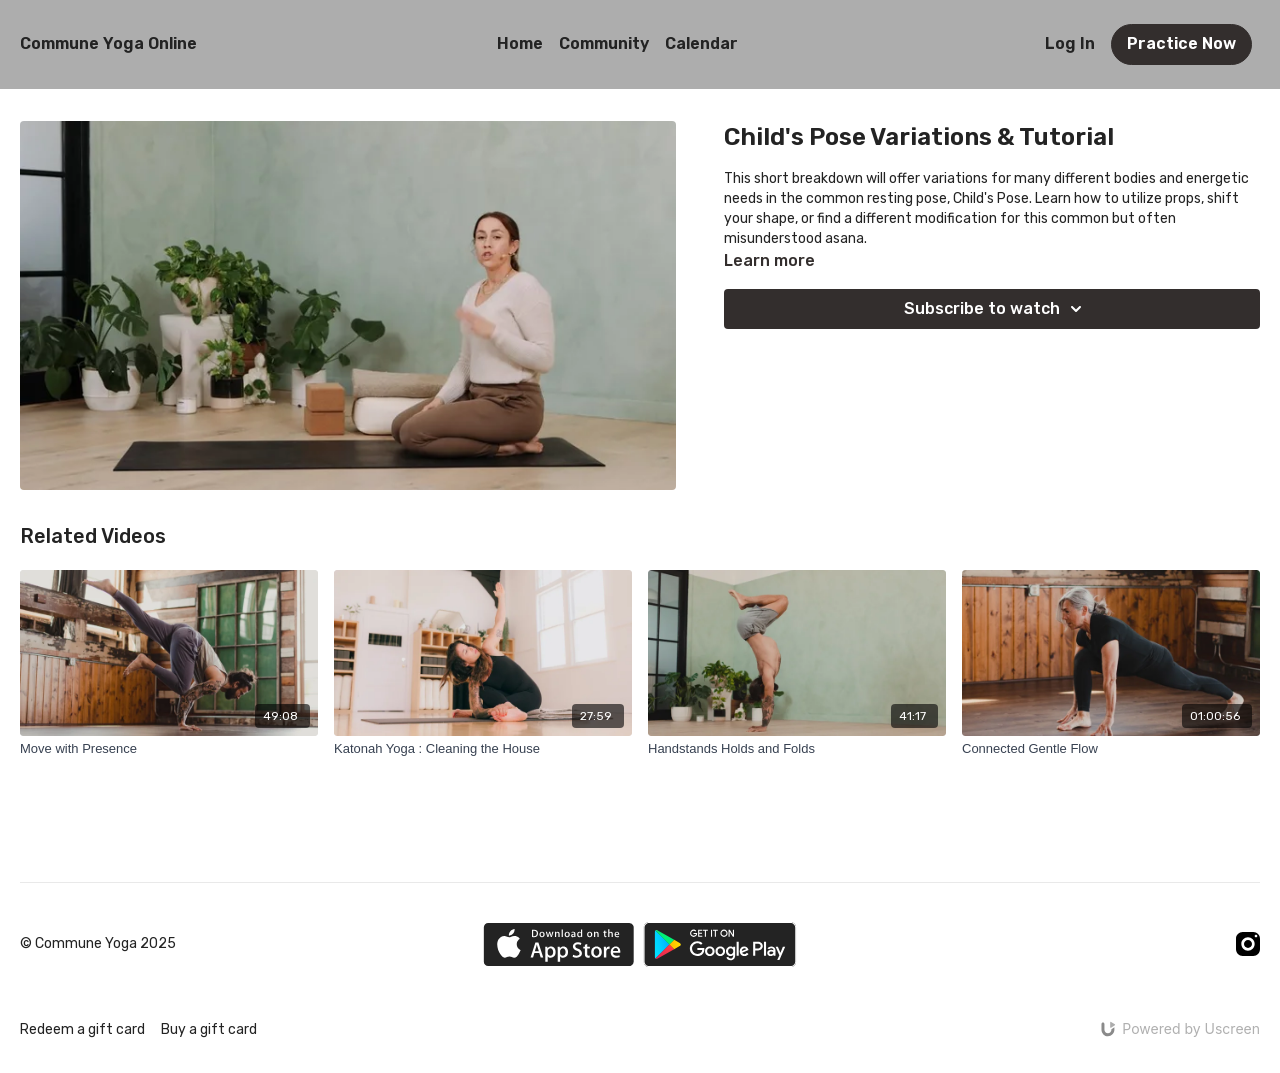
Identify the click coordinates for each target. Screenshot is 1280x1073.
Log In (1070, 43)
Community (604, 43)
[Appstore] (558, 944)
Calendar (701, 43)
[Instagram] (1248, 944)
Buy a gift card (209, 1029)
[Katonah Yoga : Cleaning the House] (483, 749)
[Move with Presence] (169, 749)
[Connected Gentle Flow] (1111, 749)
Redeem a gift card (82, 1029)
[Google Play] (720, 944)
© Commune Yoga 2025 (98, 944)
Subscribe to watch (996, 309)
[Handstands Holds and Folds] (797, 749)
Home (520, 43)
